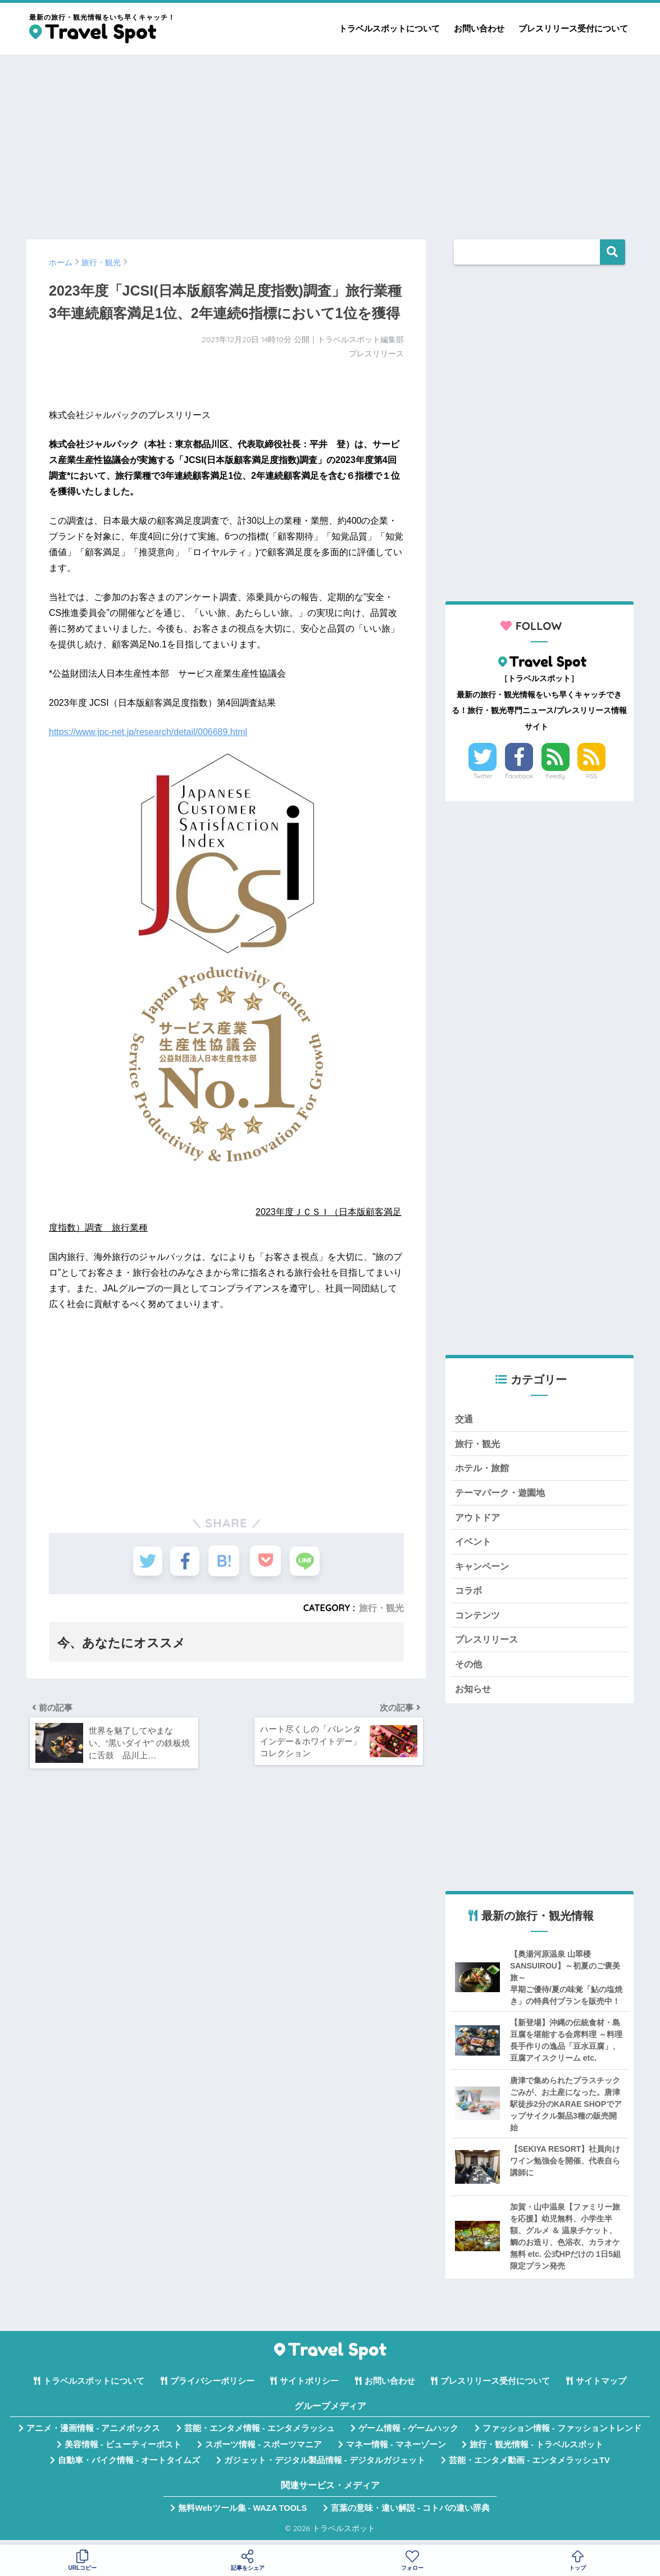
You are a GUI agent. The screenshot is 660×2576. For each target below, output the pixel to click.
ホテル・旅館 (483, 1469)
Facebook (519, 776)
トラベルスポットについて (389, 28)
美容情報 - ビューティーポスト (123, 2449)
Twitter (483, 776)
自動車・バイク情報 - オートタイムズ (129, 2465)
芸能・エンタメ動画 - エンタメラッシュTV (529, 2465)
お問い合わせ (479, 28)
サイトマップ (601, 2386)
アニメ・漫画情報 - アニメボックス (93, 2433)
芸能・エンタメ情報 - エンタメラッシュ (259, 2433)
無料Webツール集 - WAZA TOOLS (242, 2513)
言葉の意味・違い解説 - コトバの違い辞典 (410, 2513)
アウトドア (479, 1519)
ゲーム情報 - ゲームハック (408, 2433)
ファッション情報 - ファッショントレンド (562, 2433)
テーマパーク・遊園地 (502, 1494)
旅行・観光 (381, 1607)
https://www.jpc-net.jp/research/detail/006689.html (148, 732)
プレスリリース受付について (573, 28)
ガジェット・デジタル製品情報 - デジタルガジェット (324, 2465)
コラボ (469, 1594)
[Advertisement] (330, 141)
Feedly (555, 776)
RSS (592, 776)
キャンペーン (483, 1569)
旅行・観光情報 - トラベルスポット (536, 2449)
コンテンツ (479, 1618)
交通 (464, 1419)
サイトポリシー (309, 2386)
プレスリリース (488, 1644)
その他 (469, 1668)
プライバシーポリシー (212, 2386)
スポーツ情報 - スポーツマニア (263, 2449)
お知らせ (474, 1693)
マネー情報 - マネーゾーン (396, 2449)
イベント (474, 1544)
